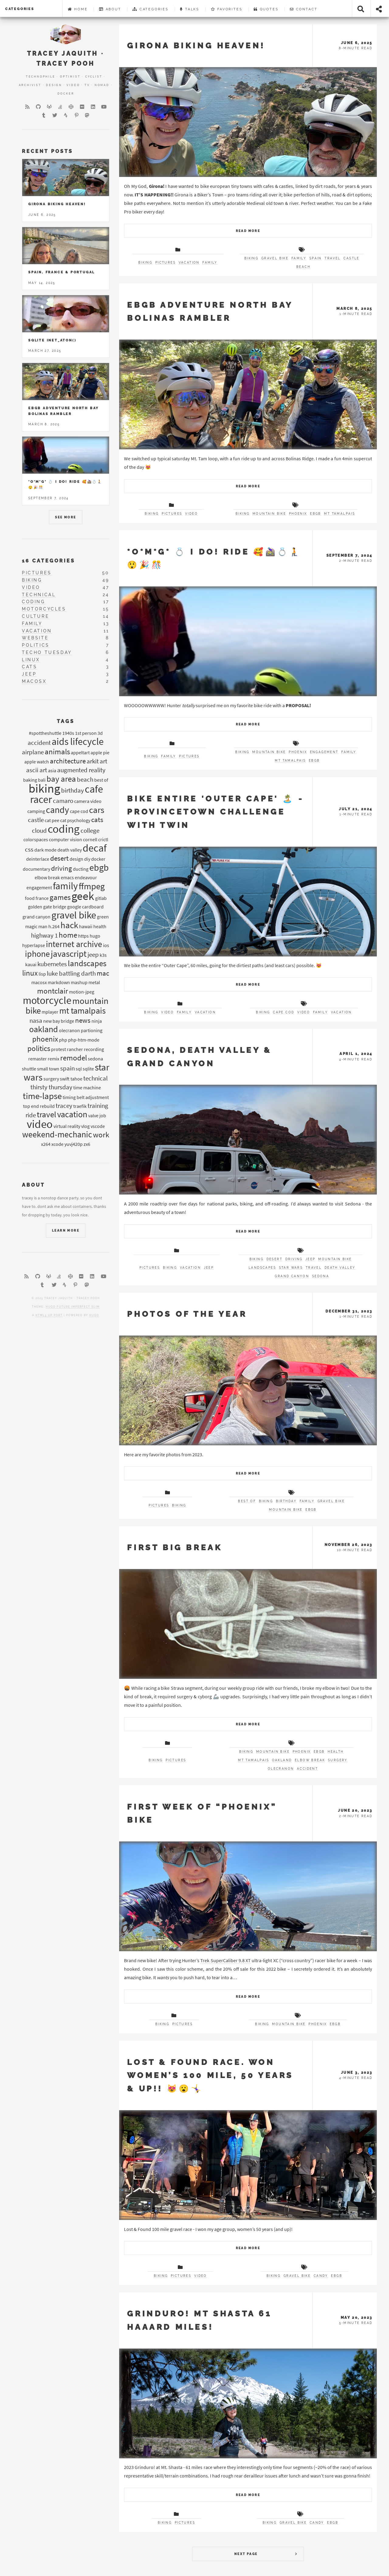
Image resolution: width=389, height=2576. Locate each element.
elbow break (310, 1760)
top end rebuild (39, 1106)
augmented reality (81, 770)
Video (73, 85)
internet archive (74, 944)
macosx (34, 681)
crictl (103, 839)
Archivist (30, 85)
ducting (80, 869)
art (103, 761)
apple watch (36, 762)
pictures (165, 262)
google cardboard (85, 907)
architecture (68, 760)
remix (53, 1059)
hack (69, 925)
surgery (338, 1760)
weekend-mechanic (57, 1134)
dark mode (45, 850)
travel (332, 258)
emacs (67, 877)
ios (106, 945)
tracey (64, 1106)
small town (48, 1069)
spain (315, 258)
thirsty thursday (51, 1087)
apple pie (100, 752)
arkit (93, 761)
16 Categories (48, 561)
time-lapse (42, 1096)
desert (274, 1259)
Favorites (227, 9)
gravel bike (274, 258)
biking (145, 262)
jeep (209, 1267)
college (90, 831)
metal (94, 982)
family (209, 262)
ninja (96, 1021)
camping (36, 811)
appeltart (80, 752)
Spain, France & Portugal (61, 272)
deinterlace (37, 859)
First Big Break (174, 1547)
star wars (291, 1267)
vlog (85, 1126)
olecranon (281, 1768)
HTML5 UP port (49, 1315)
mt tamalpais (339, 513)
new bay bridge (58, 1021)
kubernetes (52, 964)
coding (33, 601)
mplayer (50, 1012)
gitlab (101, 898)
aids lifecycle (78, 741)
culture (35, 616)
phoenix (298, 513)
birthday (286, 1501)
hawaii (85, 926)
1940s (68, 733)
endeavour (86, 877)
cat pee (52, 820)
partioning (91, 1030)
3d (100, 733)
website (35, 638)
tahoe (76, 1079)
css (29, 849)
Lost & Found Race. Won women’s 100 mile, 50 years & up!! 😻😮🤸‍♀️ (210, 2075)
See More (65, 517)
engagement (324, 752)
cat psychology (75, 820)
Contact (304, 9)
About (110, 9)
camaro (63, 801)
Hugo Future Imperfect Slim (73, 1306)
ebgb (99, 867)
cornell (90, 839)
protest (58, 1049)
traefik (80, 1106)
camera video (88, 801)
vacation (189, 262)
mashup (79, 982)
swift (65, 1079)
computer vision (65, 839)
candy (321, 2275)
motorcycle (47, 1000)
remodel (73, 1058)
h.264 (54, 926)
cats (29, 666)
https (83, 936)
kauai (30, 964)
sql (79, 1069)
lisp (42, 974)
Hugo (94, 1315)
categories (19, 9)
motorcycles (44, 609)
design (76, 859)
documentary (36, 869)
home (68, 935)
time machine (87, 1087)
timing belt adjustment (86, 1097)
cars (96, 809)
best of (247, 1501)
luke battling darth (71, 973)
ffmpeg (92, 886)
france (42, 898)
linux (31, 659)
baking (30, 780)
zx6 (87, 1144)
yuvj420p (73, 1144)
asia (52, 770)
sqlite (88, 1069)
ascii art (36, 770)
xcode (57, 1144)
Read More (248, 231)
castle (351, 258)
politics (36, 645)
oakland (282, 1760)
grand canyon (292, 1276)
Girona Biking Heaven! (196, 45)
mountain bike (269, 513)
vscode (98, 1126)
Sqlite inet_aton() (52, 340)
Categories (151, 9)
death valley (340, 1267)
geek (82, 895)
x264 (45, 1144)
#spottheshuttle (45, 733)
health (335, 1751)
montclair (52, 991)
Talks (189, 9)
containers (82, 1206)
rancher (75, 1049)
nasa (35, 1021)
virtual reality (66, 1126)
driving (294, 1259)
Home (78, 9)
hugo (95, 936)
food (30, 898)
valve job (97, 1115)
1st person (86, 733)
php (63, 1040)
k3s (103, 955)
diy (87, 859)
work (101, 1134)
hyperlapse (33, 945)
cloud (39, 831)
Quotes (266, 9)
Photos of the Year (187, 1314)
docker (98, 859)
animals (57, 751)
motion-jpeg (81, 992)
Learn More (65, 1230)
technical (39, 594)
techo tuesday (47, 652)
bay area (61, 779)
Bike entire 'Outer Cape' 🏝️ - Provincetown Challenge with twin (215, 812)
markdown (59, 982)
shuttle (29, 1069)
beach (303, 266)
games (60, 897)
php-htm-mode (83, 1040)
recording (94, 1049)
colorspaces (35, 839)
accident (307, 1768)
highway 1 (44, 935)
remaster (37, 1059)
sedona (320, 1276)
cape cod (283, 1012)
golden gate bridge (47, 907)
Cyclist (93, 76)
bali (42, 780)
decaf (95, 848)
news (83, 1020)
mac (103, 973)
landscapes (262, 1267)
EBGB (315, 513)
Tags (65, 721)
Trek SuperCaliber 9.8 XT (225, 1960)
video (191, 513)
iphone (37, 954)
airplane (33, 752)
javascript (69, 953)
